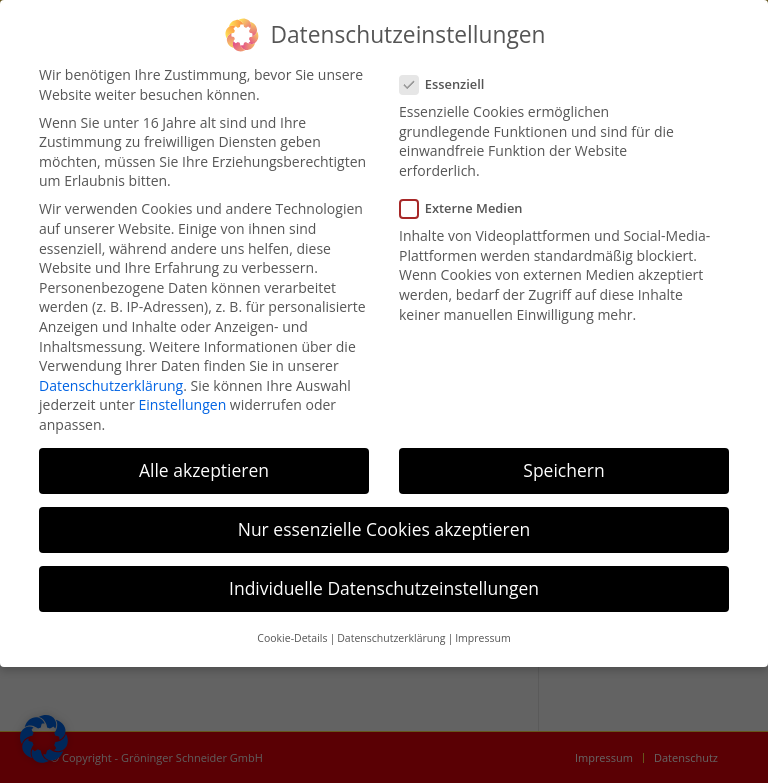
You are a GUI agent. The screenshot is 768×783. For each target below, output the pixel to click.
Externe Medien (469, 208)
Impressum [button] (482, 638)
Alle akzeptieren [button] (204, 470)
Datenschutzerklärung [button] (391, 638)
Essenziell (450, 84)
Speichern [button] (563, 470)
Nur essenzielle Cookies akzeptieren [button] (384, 529)
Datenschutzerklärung (111, 385)
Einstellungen (183, 404)
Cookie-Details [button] (292, 638)
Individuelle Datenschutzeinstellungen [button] (384, 588)
